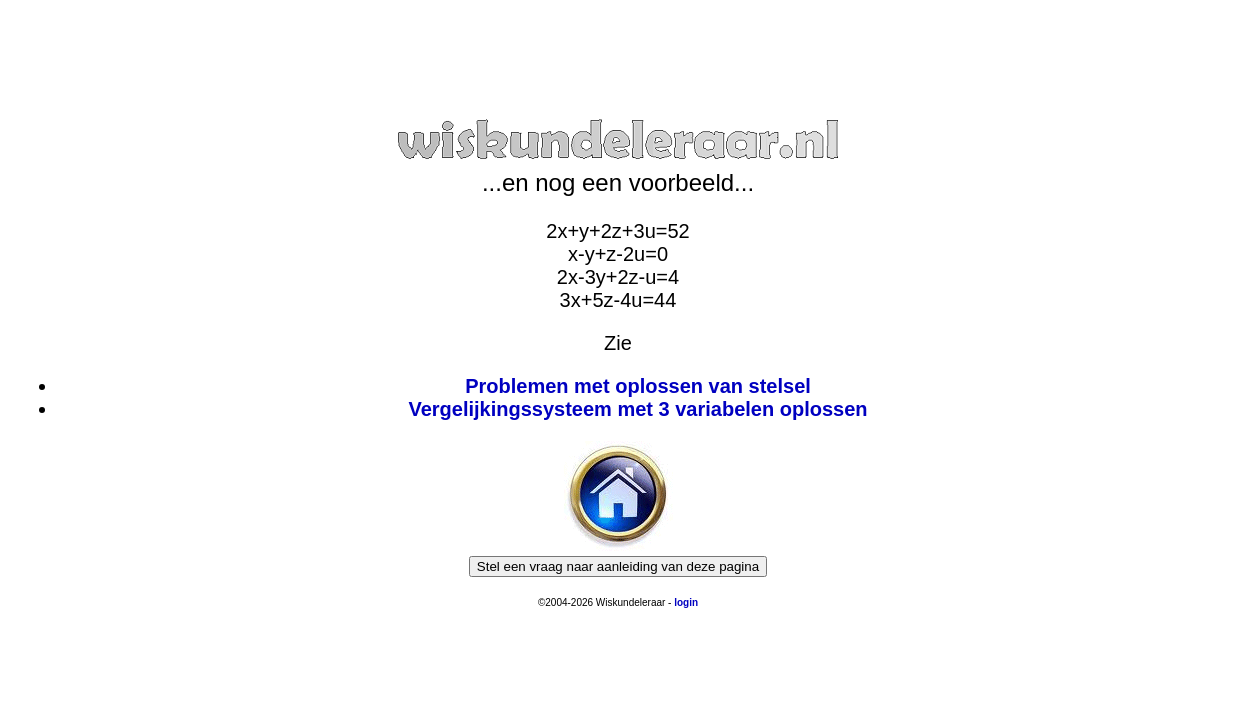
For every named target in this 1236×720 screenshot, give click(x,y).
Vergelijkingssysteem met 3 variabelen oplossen (637, 409)
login (686, 602)
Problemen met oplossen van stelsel (638, 386)
